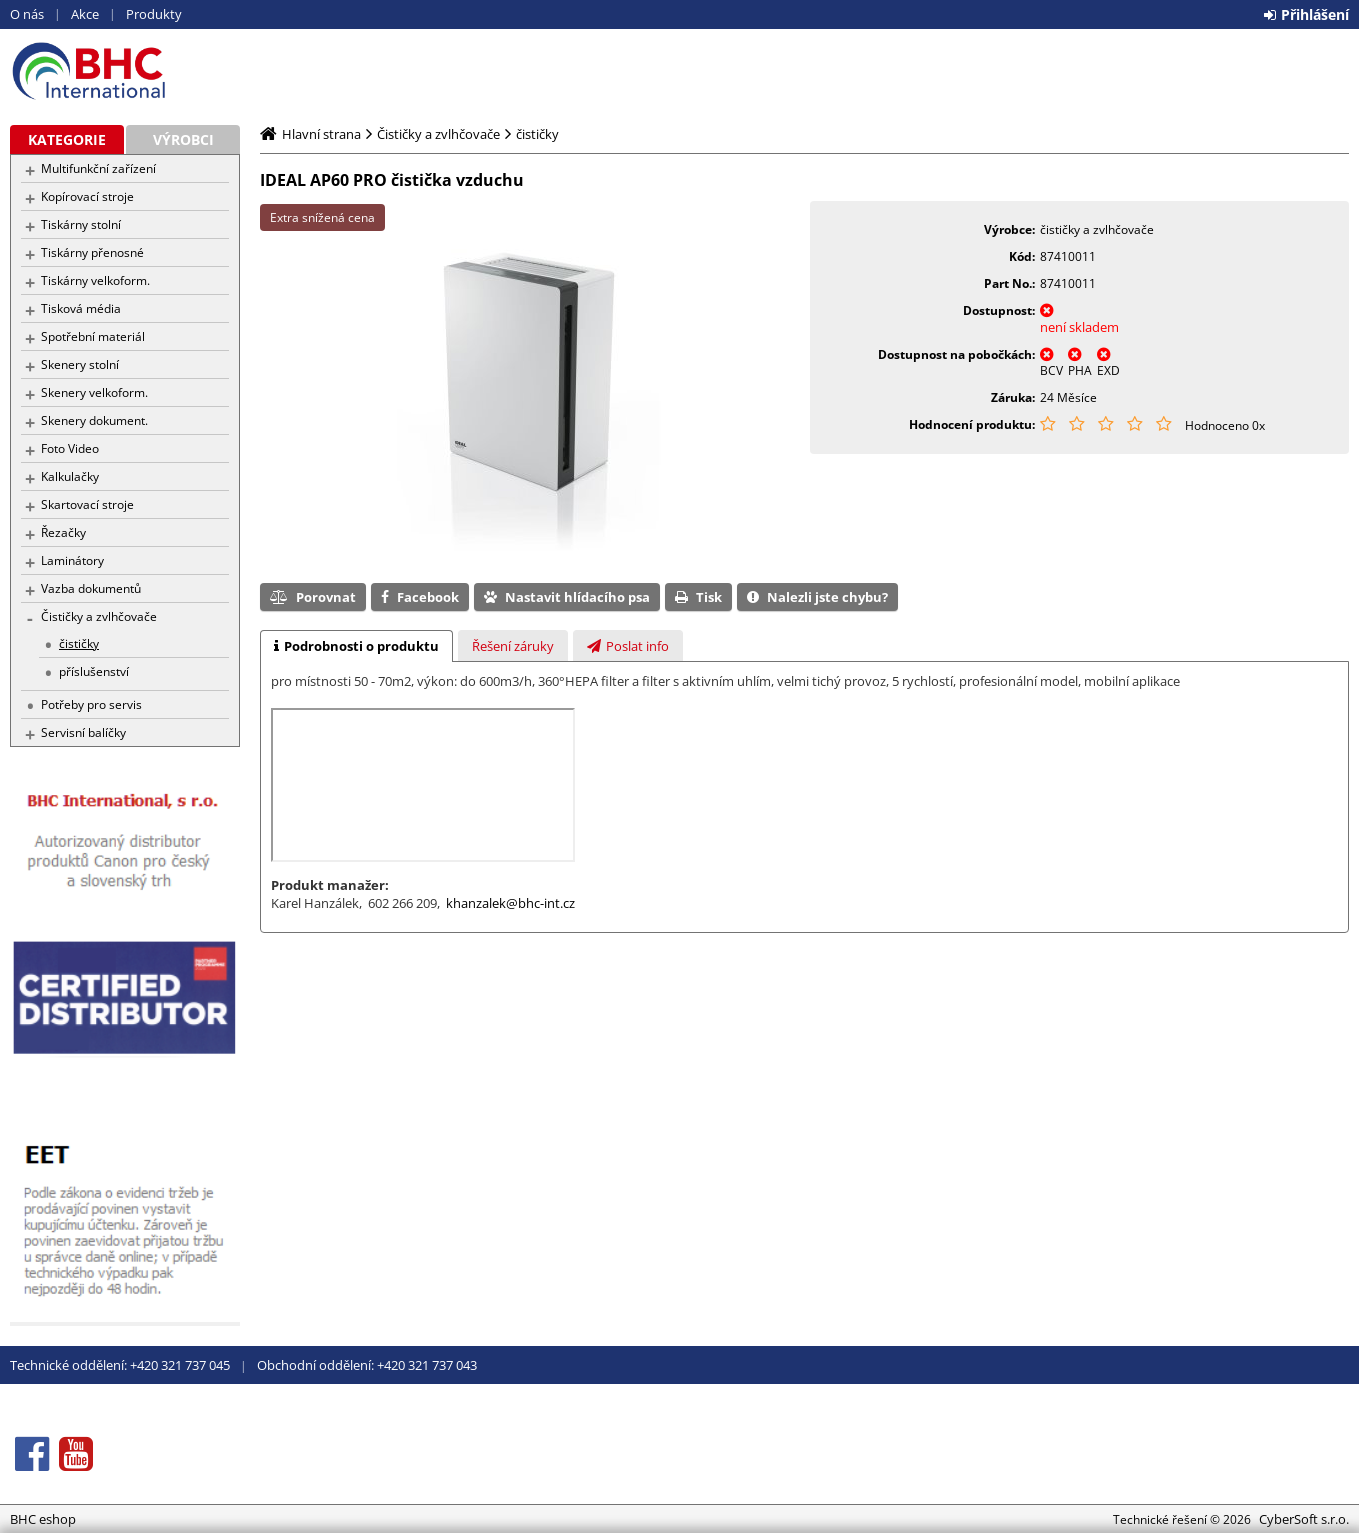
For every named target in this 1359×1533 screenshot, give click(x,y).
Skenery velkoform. (94, 392)
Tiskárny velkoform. (95, 280)
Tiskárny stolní (81, 224)
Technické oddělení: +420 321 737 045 (120, 1365)
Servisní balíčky (83, 732)
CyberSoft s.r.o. (1304, 1519)
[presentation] (356, 646)
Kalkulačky (70, 476)
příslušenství (94, 671)
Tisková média (81, 308)
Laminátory (72, 560)
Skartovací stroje (87, 504)
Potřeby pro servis (91, 704)
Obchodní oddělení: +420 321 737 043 (367, 1365)
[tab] (356, 646)
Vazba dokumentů (91, 588)
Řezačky (63, 532)
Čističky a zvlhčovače (99, 616)
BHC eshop (125, 71)
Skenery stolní (80, 364)
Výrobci (183, 139)
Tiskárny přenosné (92, 252)
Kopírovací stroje (87, 196)
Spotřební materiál (93, 336)
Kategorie (67, 139)
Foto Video (70, 448)
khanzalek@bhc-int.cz (510, 903)
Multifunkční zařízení (98, 168)
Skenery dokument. (94, 420)
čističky (79, 643)
